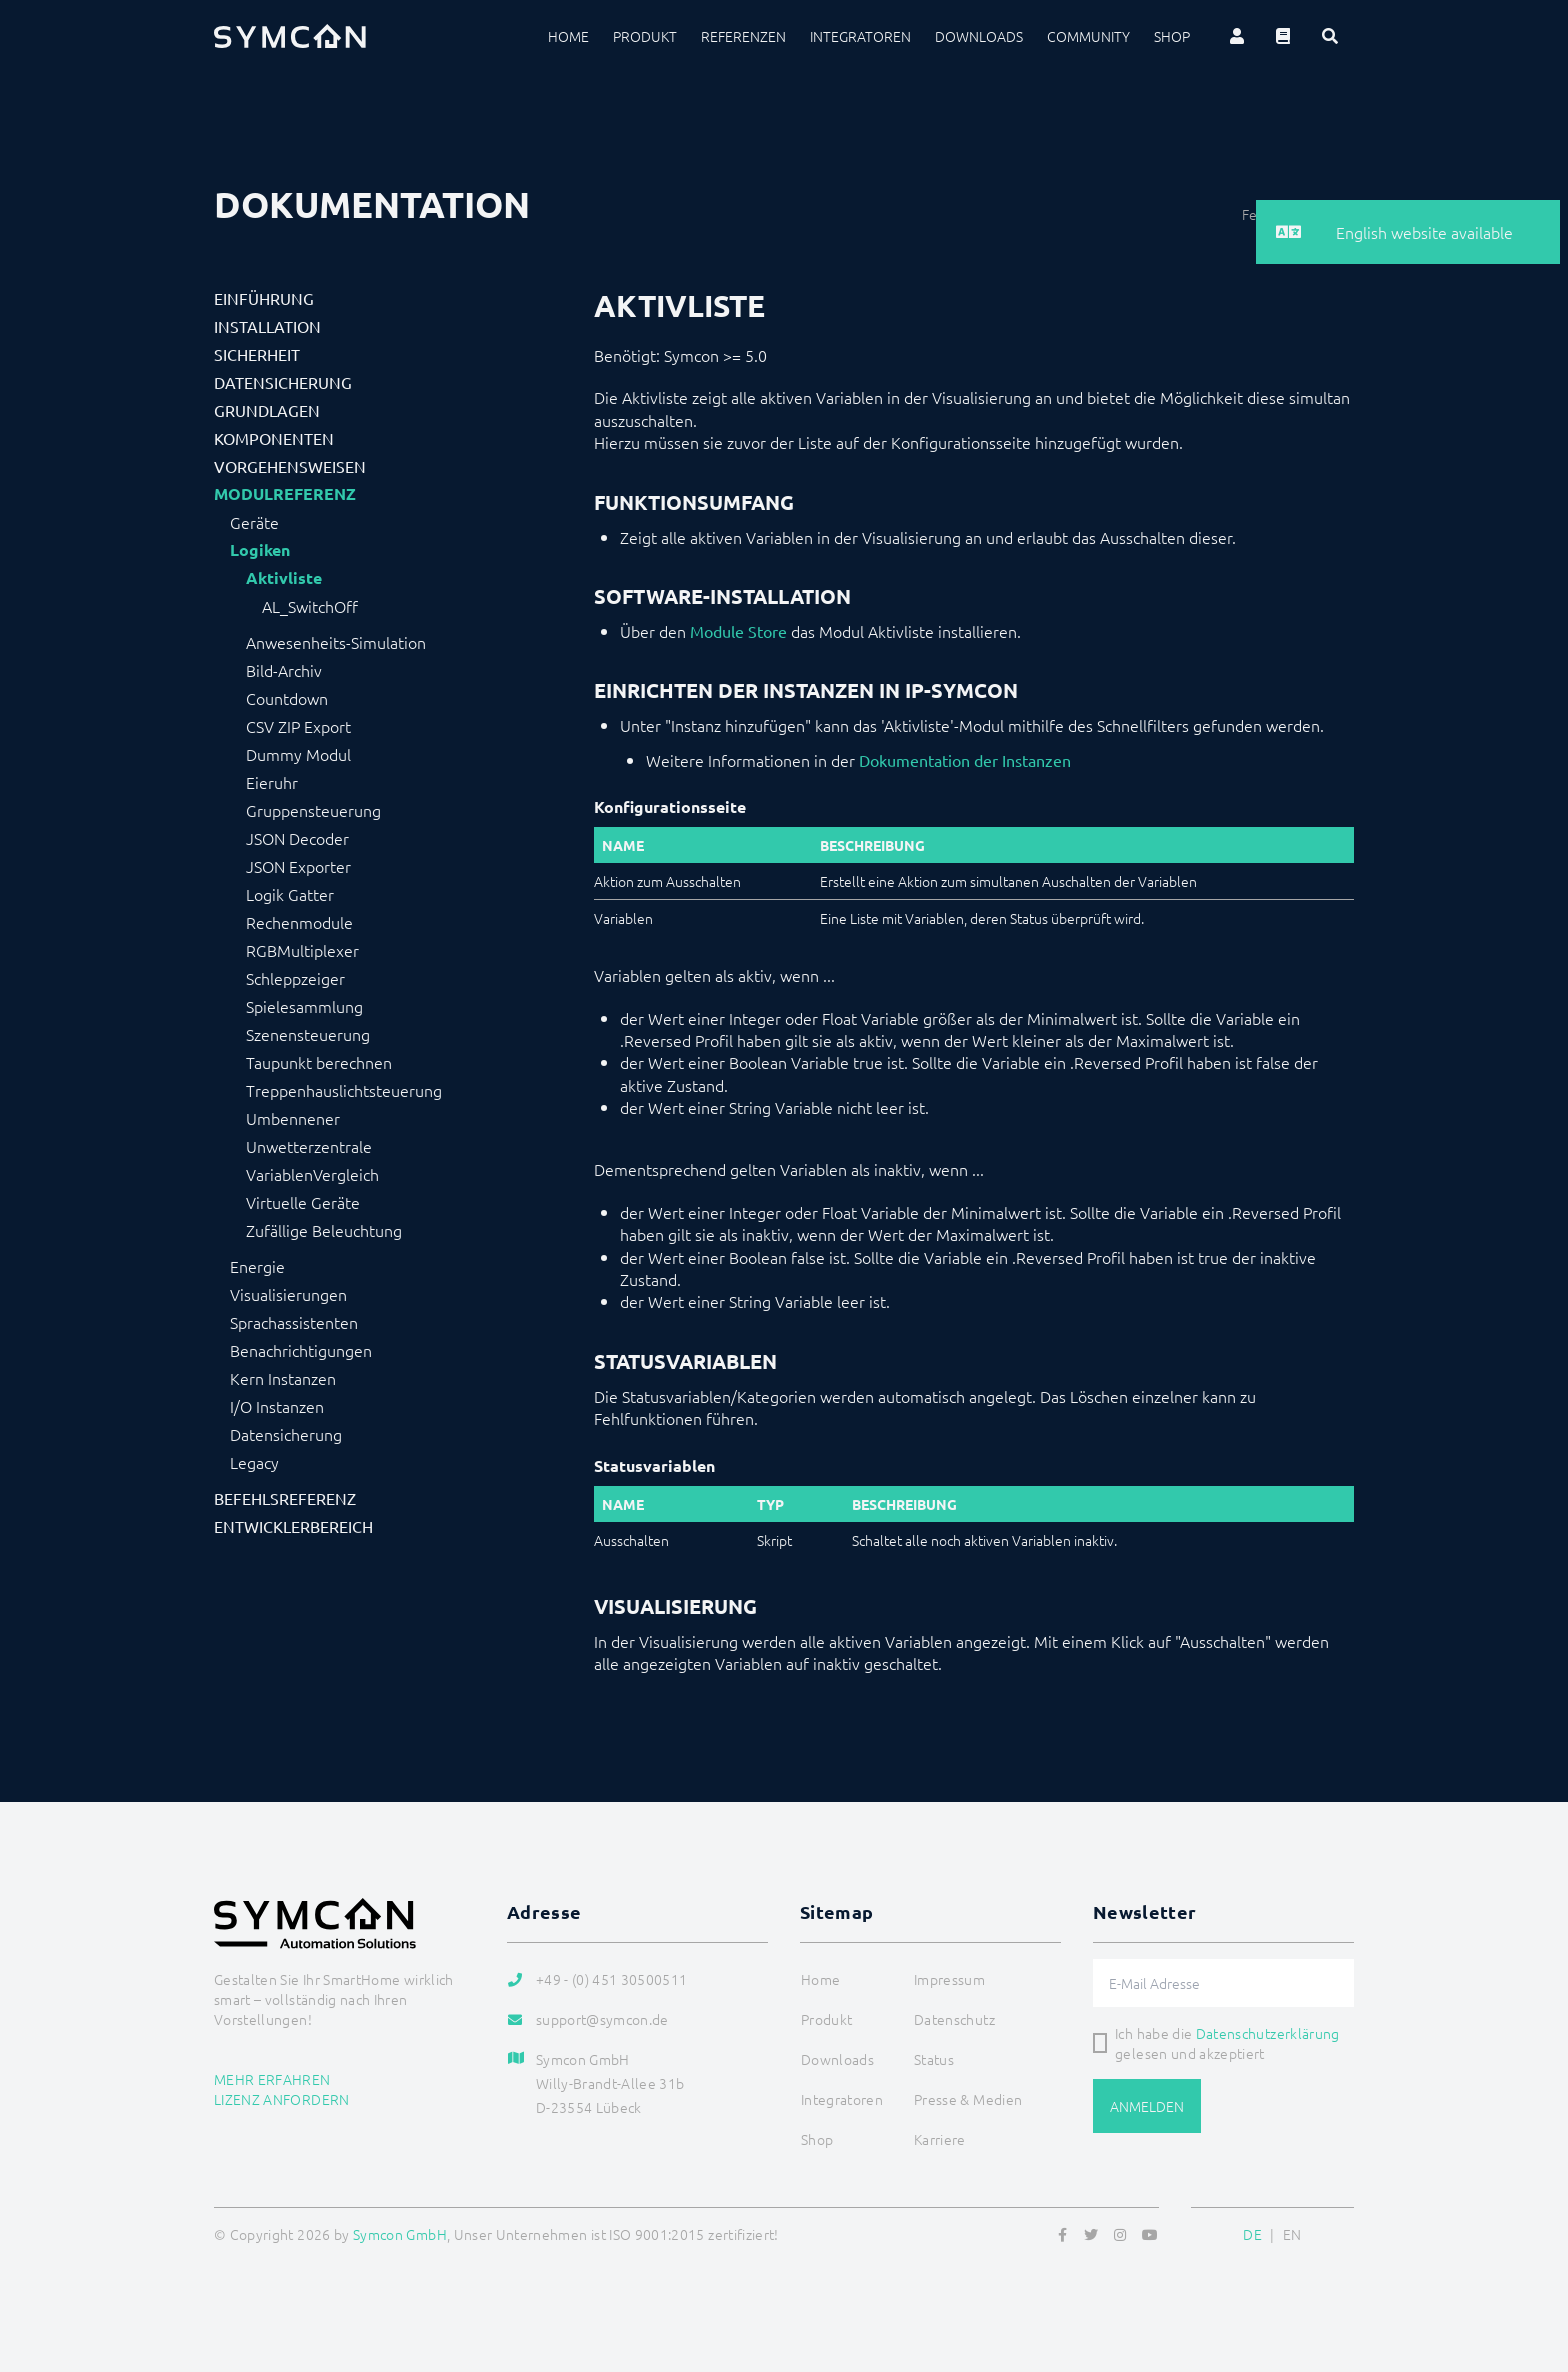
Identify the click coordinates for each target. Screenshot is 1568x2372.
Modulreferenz (285, 494)
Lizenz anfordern (282, 2099)
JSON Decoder (297, 838)
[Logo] (290, 36)
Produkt (645, 36)
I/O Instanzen (277, 1406)
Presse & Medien (968, 2099)
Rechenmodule (299, 922)
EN (1292, 2234)
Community (1088, 36)
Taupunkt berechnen (319, 1062)
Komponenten (274, 438)
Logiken (260, 550)
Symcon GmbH (400, 2234)
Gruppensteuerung (313, 810)
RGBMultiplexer (302, 950)
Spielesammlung (304, 1006)
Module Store (738, 631)
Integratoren (860, 36)
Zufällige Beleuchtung (324, 1230)
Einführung (264, 298)
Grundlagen (267, 410)
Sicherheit (257, 354)
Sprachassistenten (294, 1322)
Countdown (287, 698)
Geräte (254, 522)
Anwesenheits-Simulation (336, 642)
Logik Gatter (290, 894)
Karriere (940, 2139)
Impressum (949, 1979)
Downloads (979, 36)
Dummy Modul (298, 754)
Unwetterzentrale (309, 1146)
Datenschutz (954, 2019)
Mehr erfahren (272, 2079)
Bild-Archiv (284, 670)
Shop (1172, 36)
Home (568, 36)
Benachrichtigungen (301, 1350)
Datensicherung (283, 382)
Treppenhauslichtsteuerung (344, 1090)
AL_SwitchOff (310, 606)
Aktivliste (284, 578)
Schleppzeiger (295, 978)
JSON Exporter (298, 866)
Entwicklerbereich (293, 1526)
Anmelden (1147, 2106)
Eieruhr (272, 782)
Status (934, 2059)
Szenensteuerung (308, 1034)
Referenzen (743, 36)
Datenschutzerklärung (1268, 2033)
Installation (267, 326)
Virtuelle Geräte (303, 1202)
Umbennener (293, 1118)
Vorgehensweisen (290, 466)
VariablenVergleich (312, 1174)
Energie (257, 1266)
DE (1252, 2234)
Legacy (254, 1462)
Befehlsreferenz (285, 1498)
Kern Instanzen (283, 1378)
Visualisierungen (288, 1294)
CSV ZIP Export (298, 726)
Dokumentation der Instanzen (965, 760)
